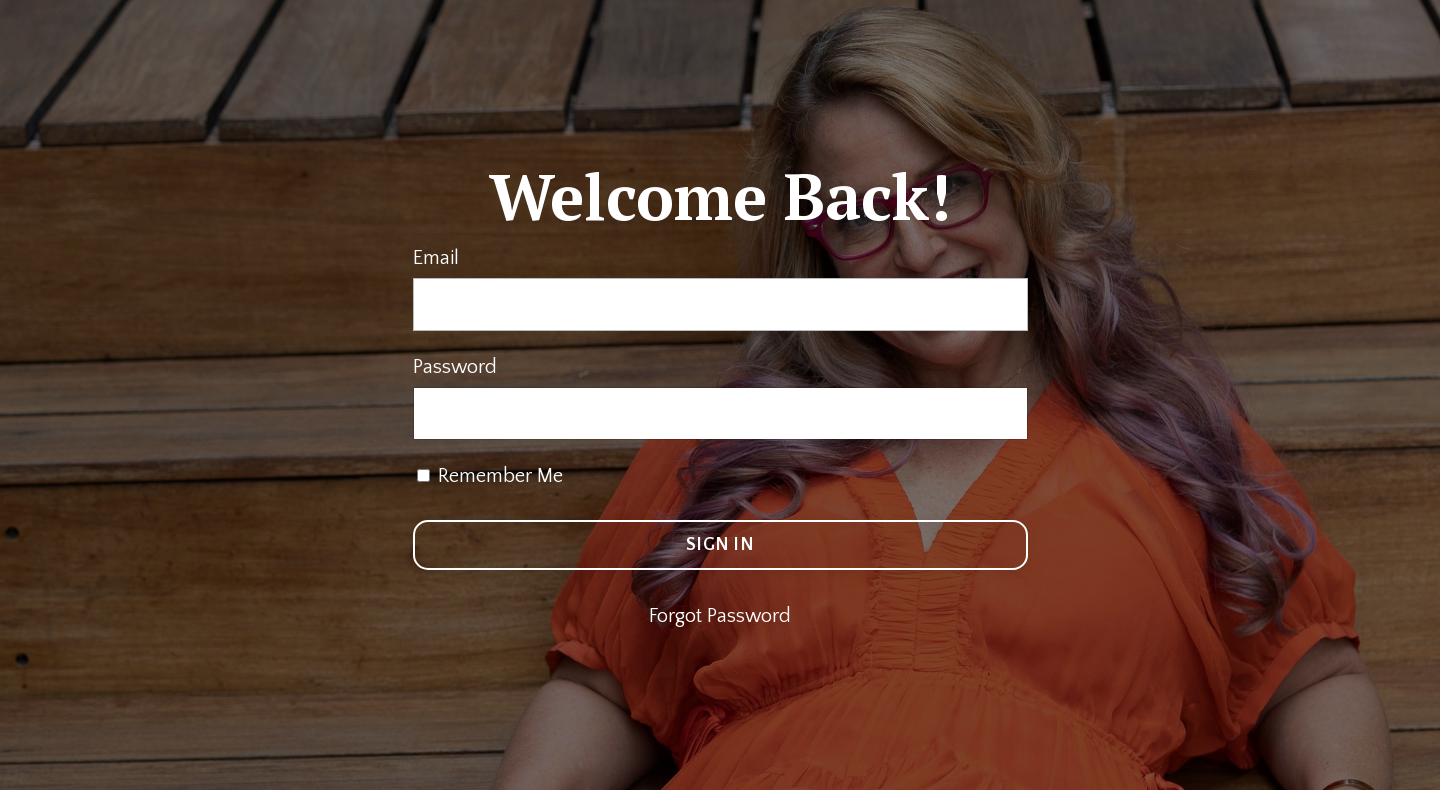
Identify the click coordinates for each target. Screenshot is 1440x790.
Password (455, 367)
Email (436, 258)
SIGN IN (720, 545)
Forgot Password (720, 616)
